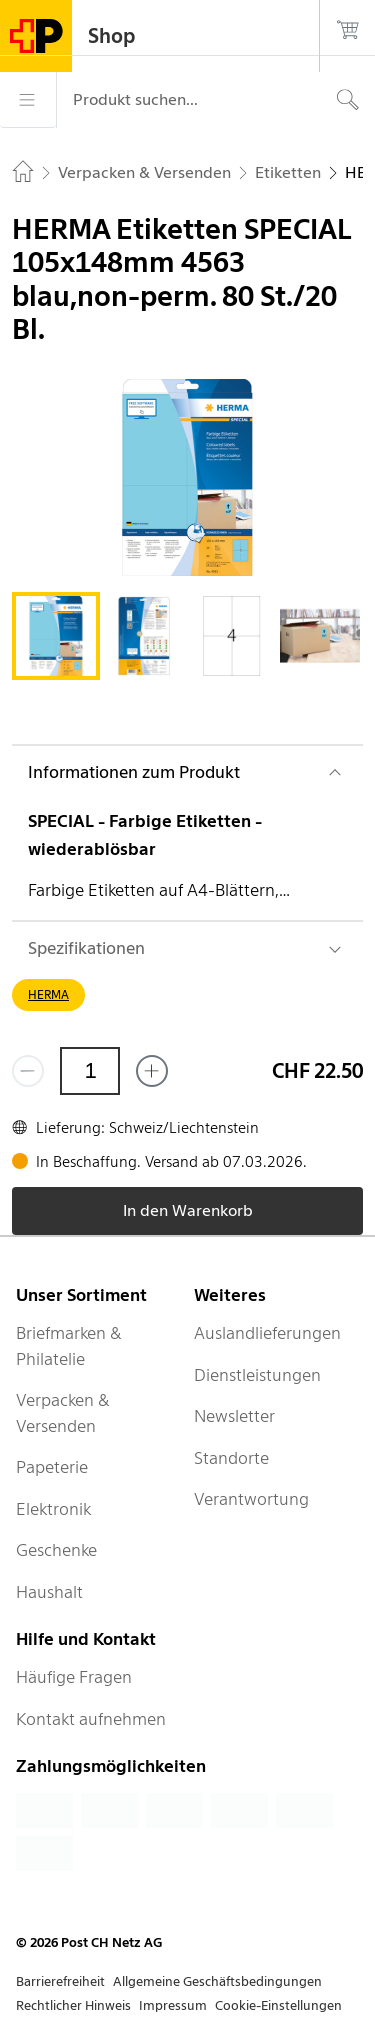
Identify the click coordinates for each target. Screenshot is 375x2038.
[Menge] (90, 1071)
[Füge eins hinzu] (152, 1071)
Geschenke (56, 1550)
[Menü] (28, 100)
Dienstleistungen (257, 1375)
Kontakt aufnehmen (91, 1719)
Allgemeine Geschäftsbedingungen (217, 1981)
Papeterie (52, 1467)
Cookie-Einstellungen (278, 2005)
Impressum (173, 2005)
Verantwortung (251, 1499)
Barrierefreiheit (60, 1981)
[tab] (56, 636)
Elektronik (53, 1509)
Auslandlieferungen (267, 1333)
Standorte (231, 1458)
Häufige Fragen (74, 1677)
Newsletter (234, 1416)
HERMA (48, 994)
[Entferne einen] (28, 1071)
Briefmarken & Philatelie (69, 1346)
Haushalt (49, 1592)
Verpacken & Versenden (63, 1413)
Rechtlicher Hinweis (73, 2005)
